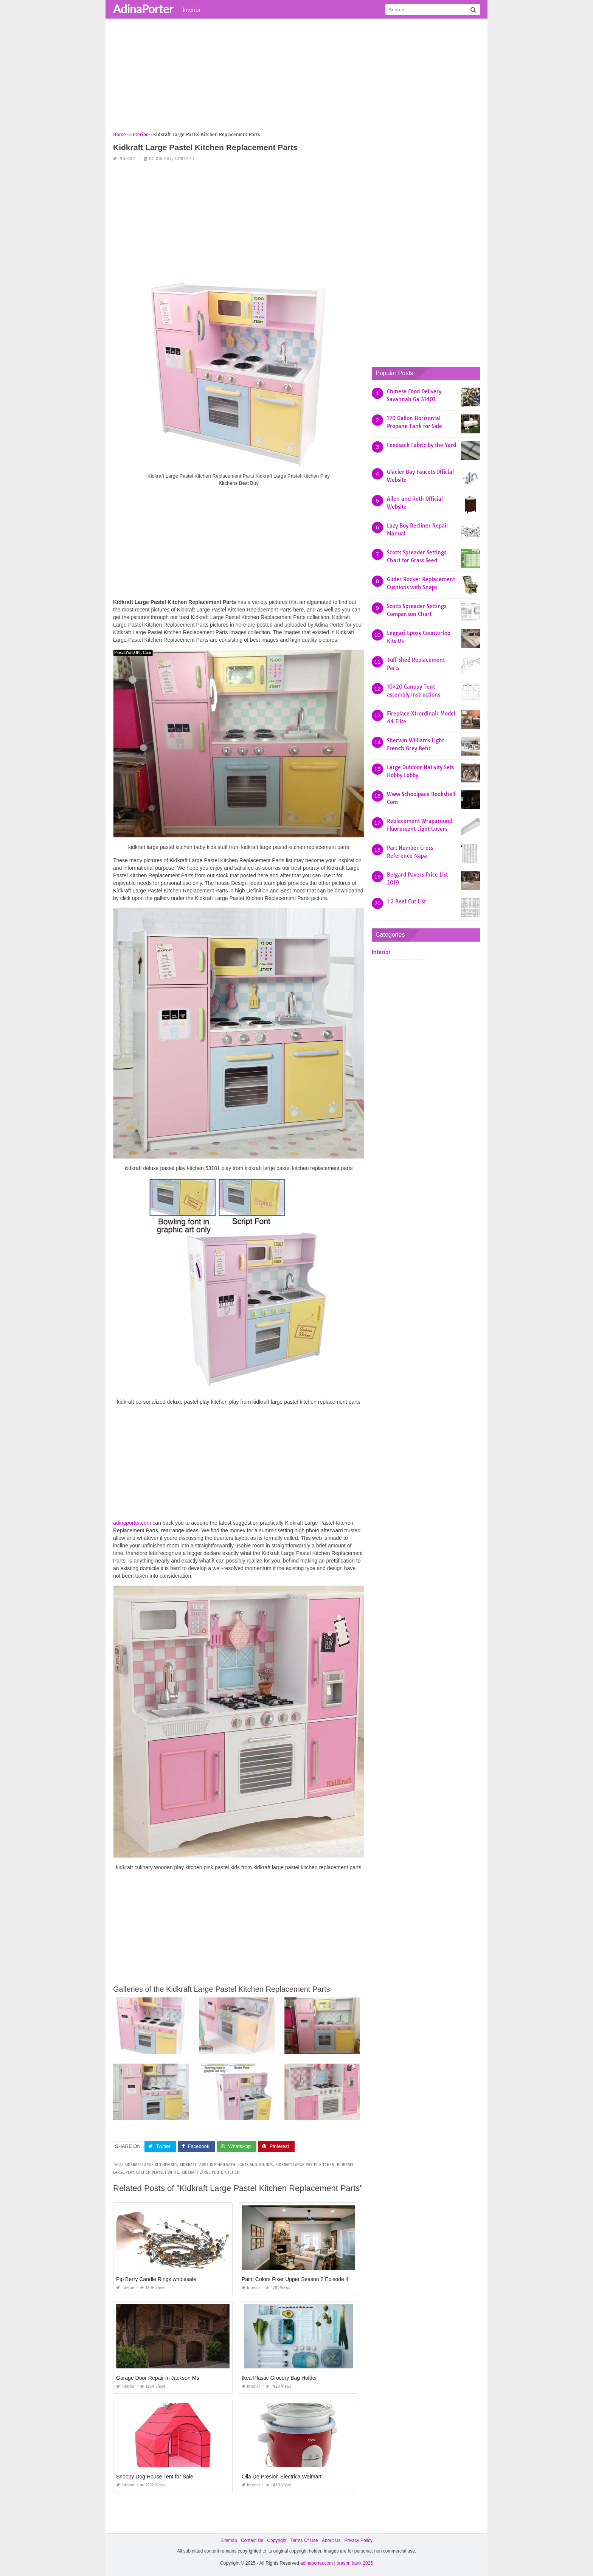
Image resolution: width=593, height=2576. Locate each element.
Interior (192, 9)
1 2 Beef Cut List (406, 901)
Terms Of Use (304, 2540)
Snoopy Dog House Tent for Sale (154, 2477)
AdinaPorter (143, 9)
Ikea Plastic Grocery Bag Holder (279, 2378)
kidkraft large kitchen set (150, 2164)
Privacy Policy (358, 2540)
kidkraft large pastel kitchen (304, 2164)
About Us (331, 2540)
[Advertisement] (296, 77)
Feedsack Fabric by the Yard (421, 445)
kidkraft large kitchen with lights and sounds (226, 2164)
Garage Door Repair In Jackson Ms (157, 2378)
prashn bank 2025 (355, 2563)
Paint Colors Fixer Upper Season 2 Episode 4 (295, 2279)
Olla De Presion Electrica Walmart (281, 2477)
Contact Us (252, 2540)
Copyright (276, 2540)
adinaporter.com (132, 1523)
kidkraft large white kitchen (210, 2172)
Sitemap (228, 2540)
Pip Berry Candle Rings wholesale (156, 2279)
